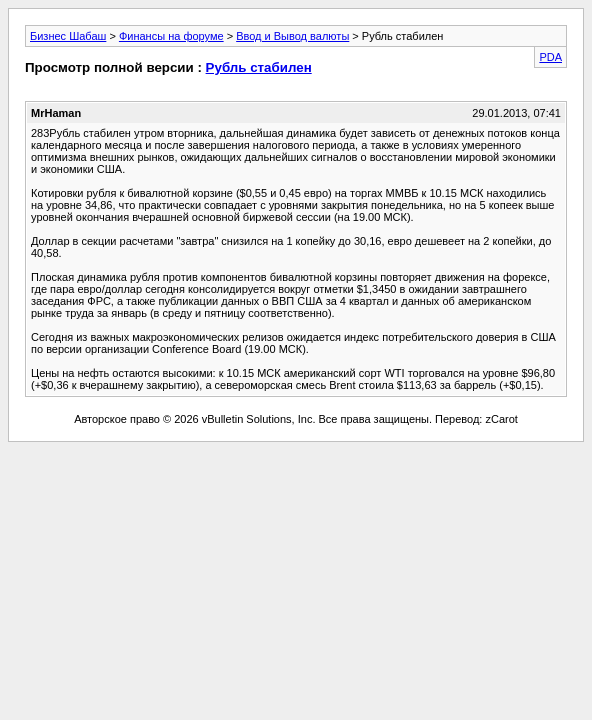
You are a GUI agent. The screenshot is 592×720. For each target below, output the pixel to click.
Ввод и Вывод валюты (292, 36)
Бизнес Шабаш (68, 36)
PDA (550, 57)
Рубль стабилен (259, 67)
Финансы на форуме (171, 36)
